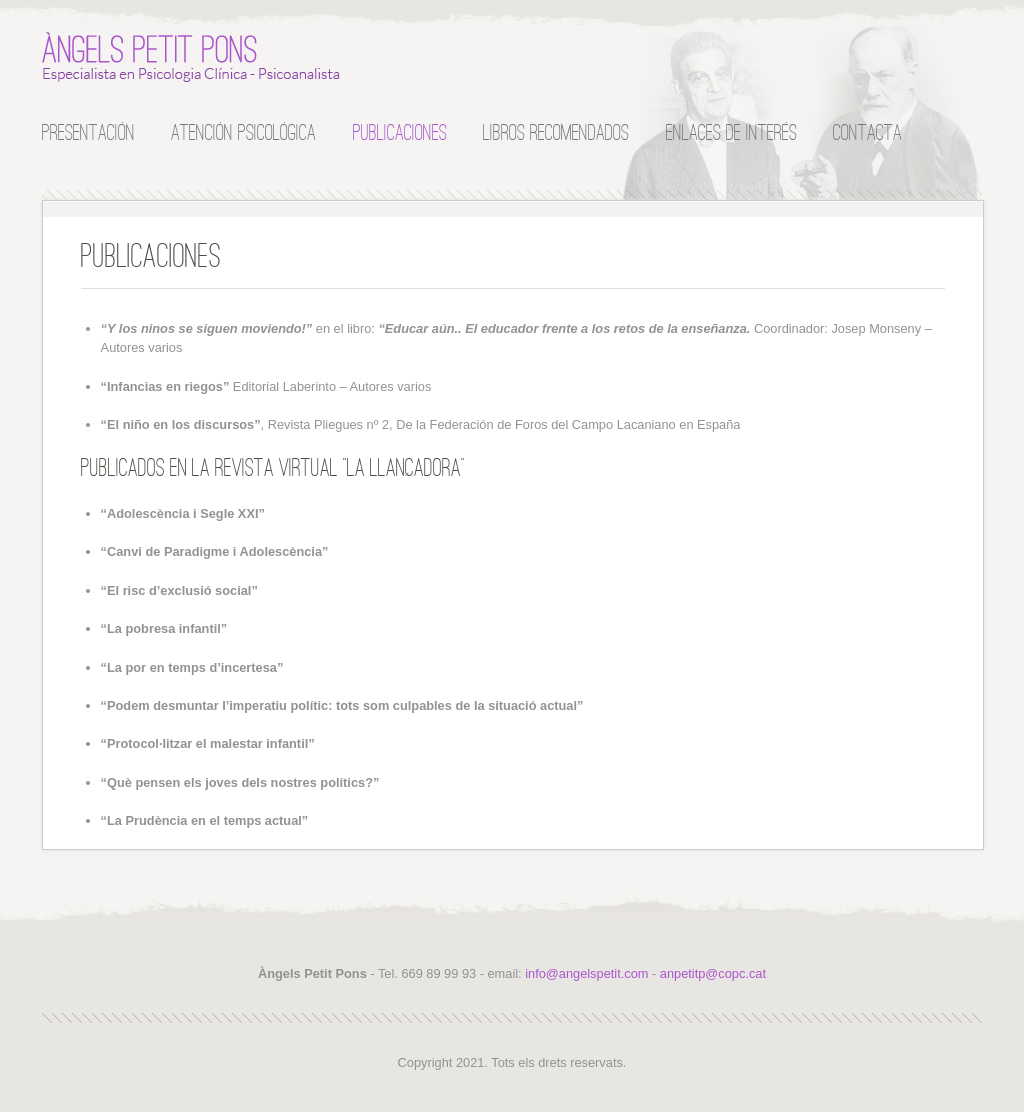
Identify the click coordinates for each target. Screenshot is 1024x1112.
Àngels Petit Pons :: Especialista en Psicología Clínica (192, 57)
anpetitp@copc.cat (713, 973)
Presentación (88, 131)
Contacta (867, 131)
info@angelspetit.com (586, 973)
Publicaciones (400, 131)
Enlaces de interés (731, 131)
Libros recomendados (556, 131)
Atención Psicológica (243, 131)
